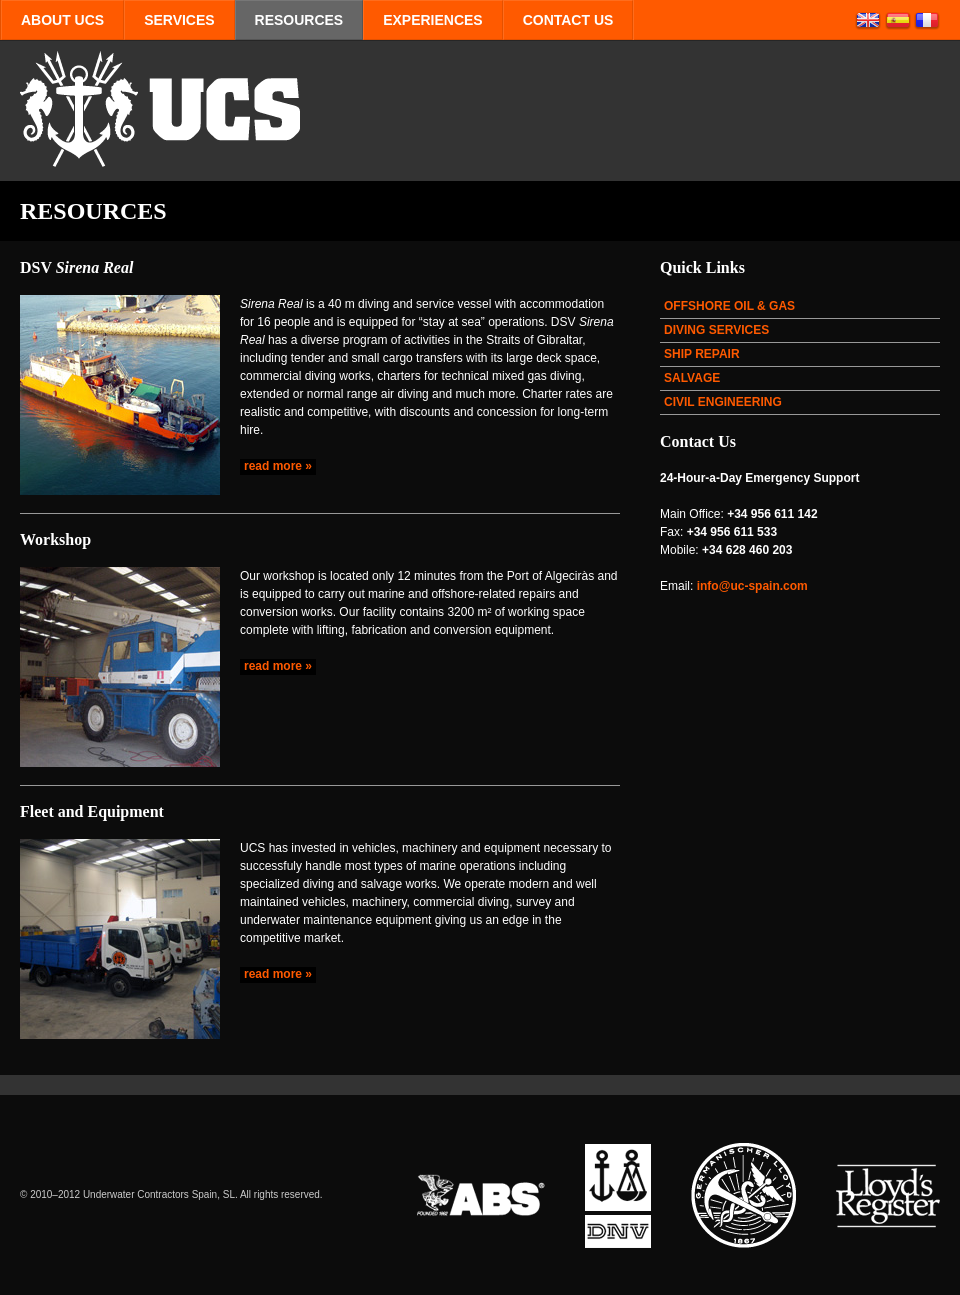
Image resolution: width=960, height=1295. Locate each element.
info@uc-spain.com (752, 586)
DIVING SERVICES (716, 330)
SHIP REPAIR (702, 354)
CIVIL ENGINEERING (723, 402)
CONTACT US (568, 20)
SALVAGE (692, 378)
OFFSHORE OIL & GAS (729, 306)
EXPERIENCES (432, 20)
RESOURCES (299, 20)
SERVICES (179, 20)
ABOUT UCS (62, 20)
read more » (278, 466)
